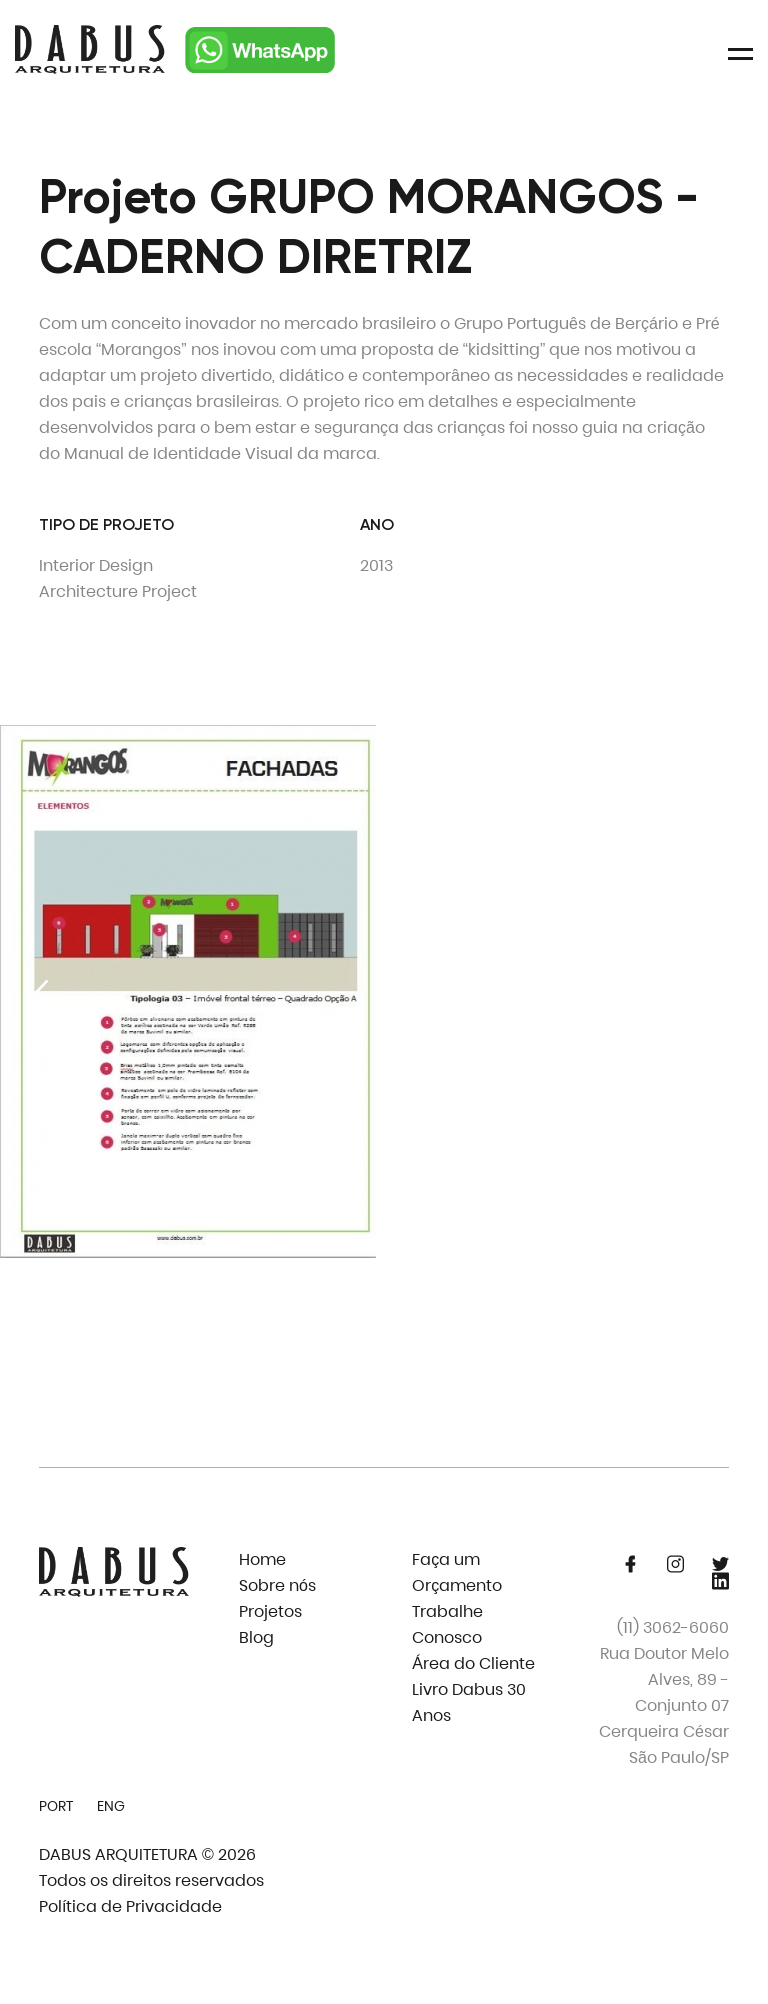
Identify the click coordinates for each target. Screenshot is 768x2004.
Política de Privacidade (130, 1906)
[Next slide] (728, 996)
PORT (56, 1806)
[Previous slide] (40, 996)
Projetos (270, 1611)
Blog (256, 1637)
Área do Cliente (473, 1663)
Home (262, 1559)
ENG (111, 1806)
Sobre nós (277, 1585)
